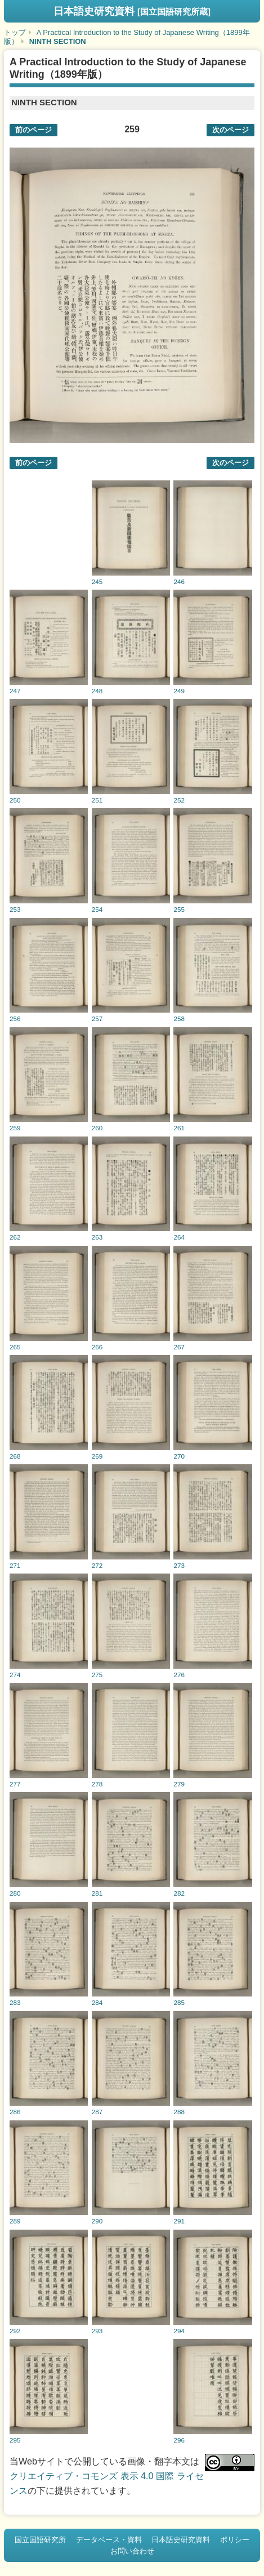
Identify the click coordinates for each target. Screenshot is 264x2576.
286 (15, 2111)
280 (15, 1893)
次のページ (230, 130)
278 (97, 1784)
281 (97, 1893)
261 (179, 1127)
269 (97, 1456)
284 (97, 2002)
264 (179, 1237)
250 (15, 800)
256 (15, 1018)
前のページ (33, 130)
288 (179, 2111)
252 (179, 800)
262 (15, 1237)
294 (179, 2330)
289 (15, 2221)
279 (179, 1784)
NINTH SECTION (57, 41)
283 (15, 2002)
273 (179, 1565)
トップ (15, 32)
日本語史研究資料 (132, 11)
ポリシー (234, 2539)
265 (15, 1347)
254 (97, 909)
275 (97, 1674)
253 (15, 909)
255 (179, 909)
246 (179, 581)
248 (97, 690)
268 (15, 1456)
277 (15, 1784)
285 (179, 2002)
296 (179, 2440)
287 (97, 2111)
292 (15, 2330)
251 (97, 800)
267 (179, 1347)
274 (15, 1674)
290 (97, 2221)
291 (179, 2221)
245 (97, 581)
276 (179, 1674)
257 (97, 1018)
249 (179, 690)
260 (97, 1127)
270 (179, 1456)
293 (97, 2330)
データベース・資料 (109, 2539)
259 (15, 1127)
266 (97, 1347)
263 (97, 1237)
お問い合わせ (132, 2551)
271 (15, 1565)
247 (15, 690)
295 (15, 2440)
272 (97, 1565)
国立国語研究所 (40, 2539)
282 (179, 1893)
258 (179, 1018)
